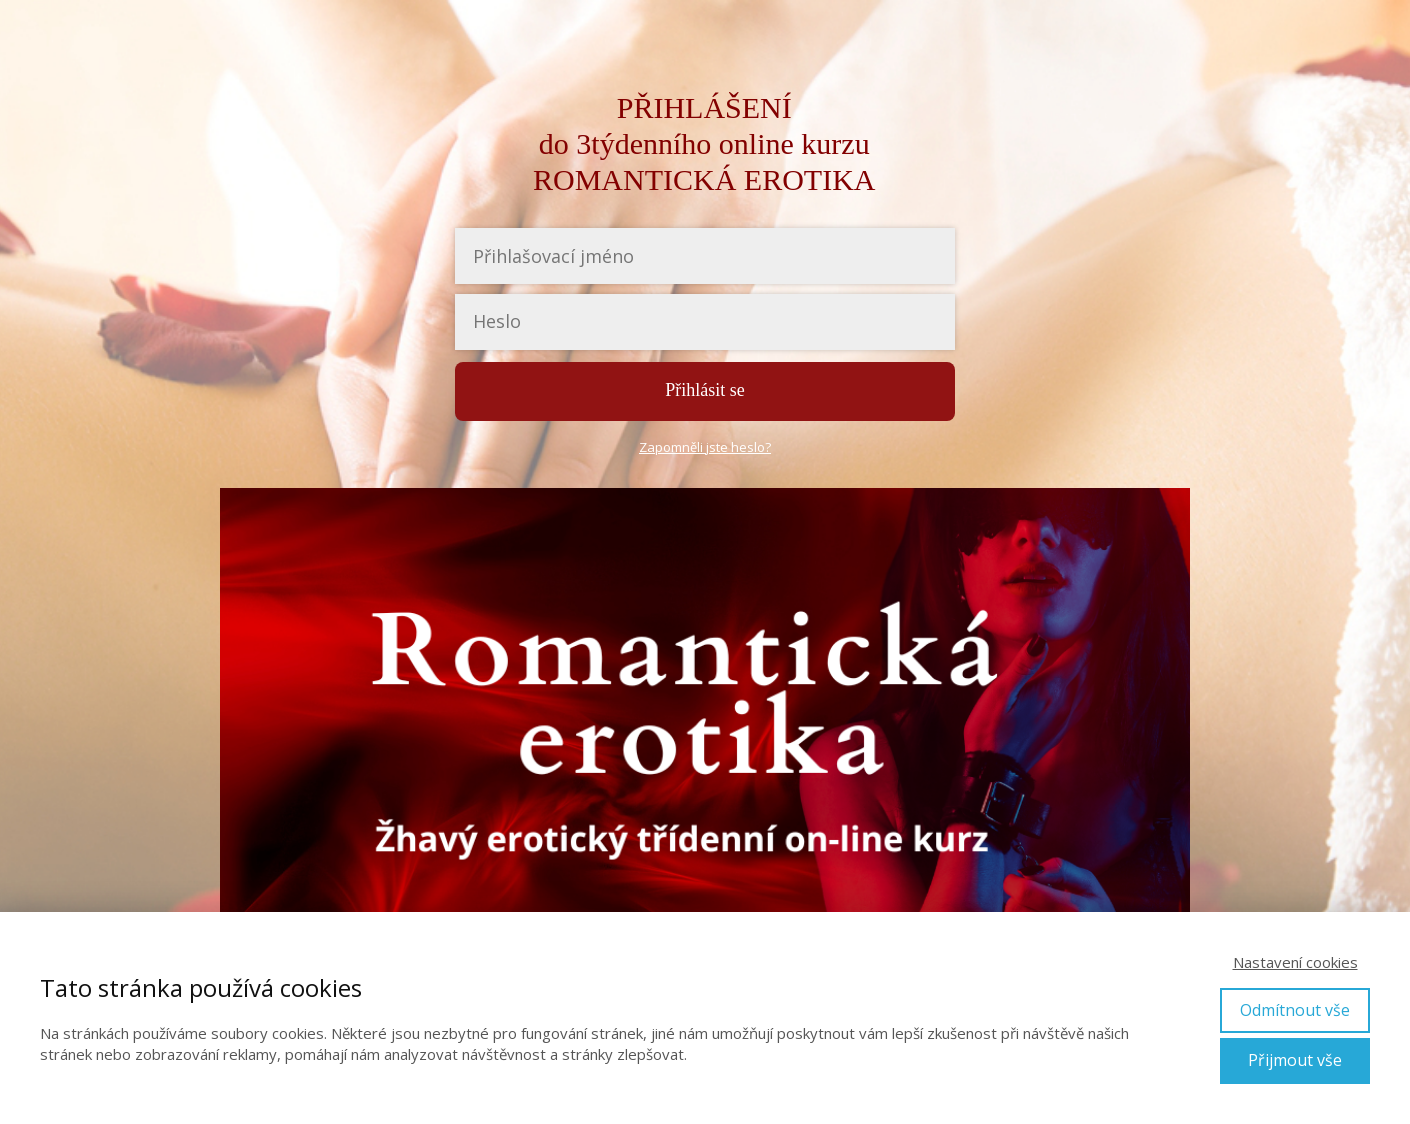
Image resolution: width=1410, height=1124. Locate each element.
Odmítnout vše (1295, 1010)
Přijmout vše (1295, 1060)
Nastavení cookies (1295, 962)
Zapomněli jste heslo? (705, 447)
